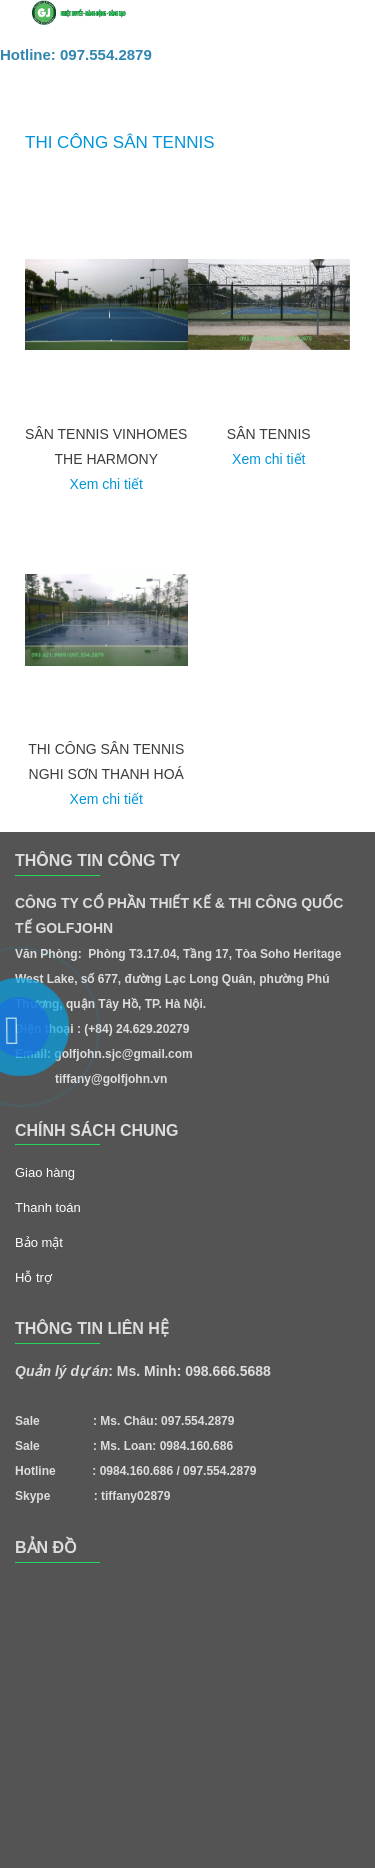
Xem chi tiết (106, 484)
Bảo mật (39, 1242)
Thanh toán (48, 1207)
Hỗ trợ (33, 1277)
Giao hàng (45, 1172)
